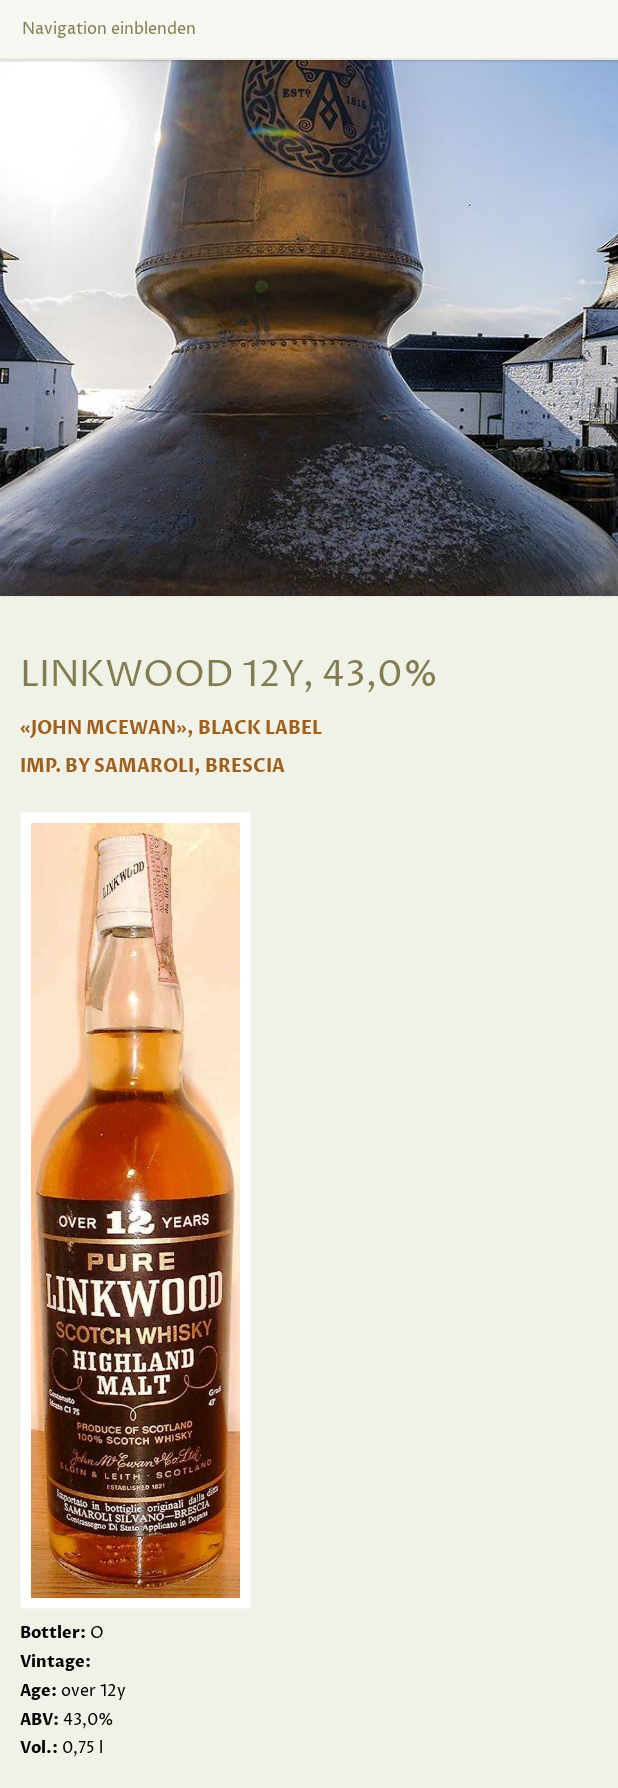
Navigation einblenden (109, 29)
